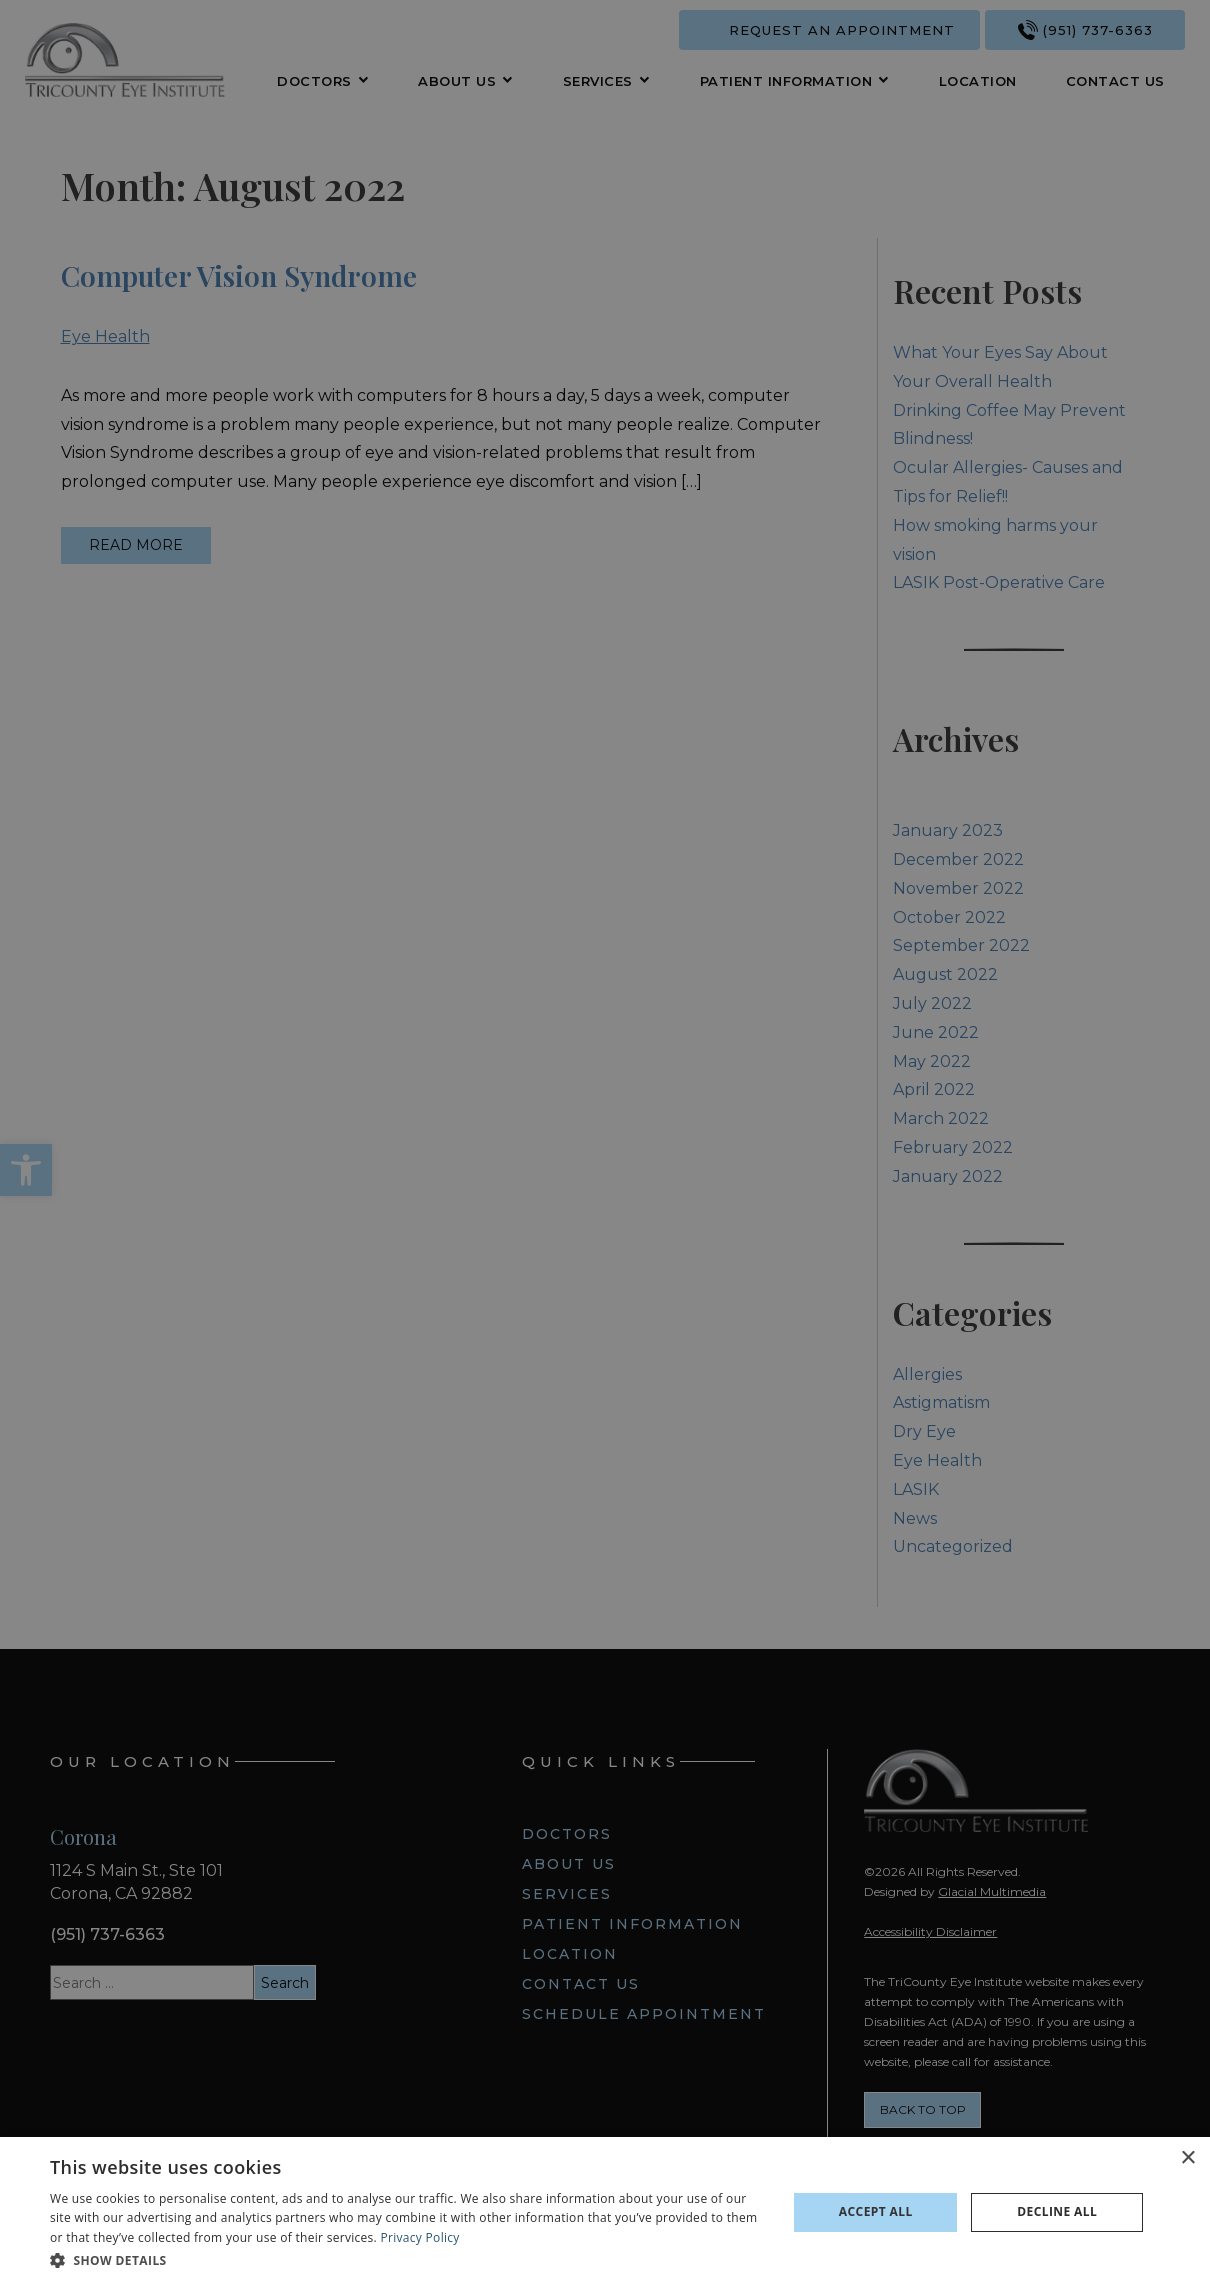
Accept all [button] (876, 2211)
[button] (407, 2260)
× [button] (1187, 2158)
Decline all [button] (1057, 2211)
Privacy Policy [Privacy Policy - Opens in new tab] (420, 2237)
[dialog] (605, 2212)
